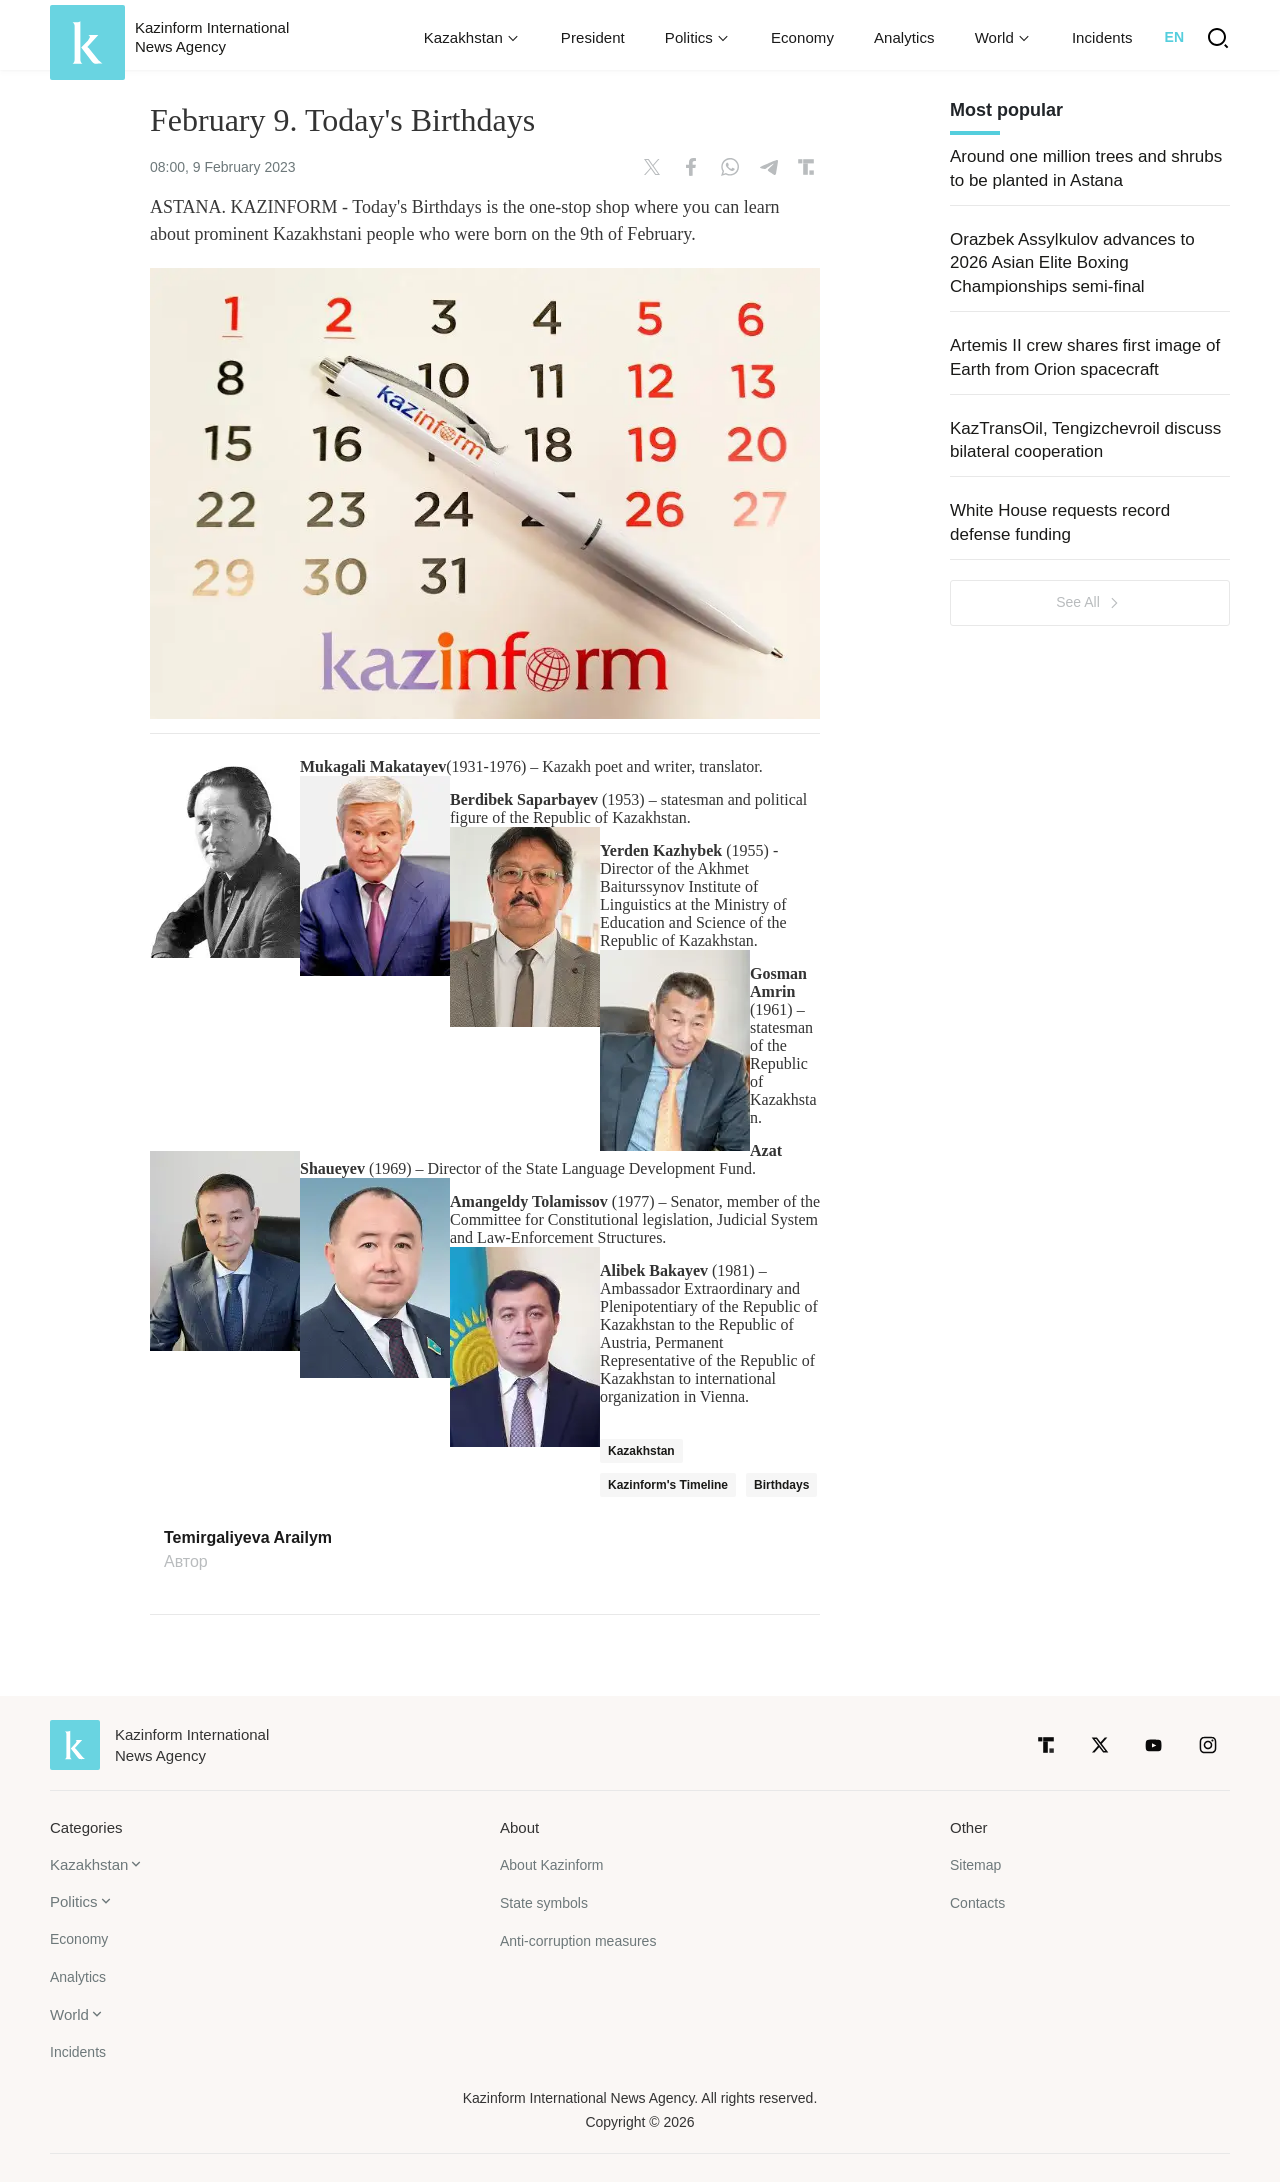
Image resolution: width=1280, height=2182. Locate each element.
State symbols (544, 1903)
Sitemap (975, 1865)
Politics (74, 1901)
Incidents (1102, 37)
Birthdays (781, 1485)
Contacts (977, 1903)
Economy (802, 37)
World (69, 2014)
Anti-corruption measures (578, 1941)
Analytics (904, 37)
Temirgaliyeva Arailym (248, 1538)
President (593, 37)
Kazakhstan (641, 1451)
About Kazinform (552, 1865)
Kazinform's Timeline (668, 1485)
